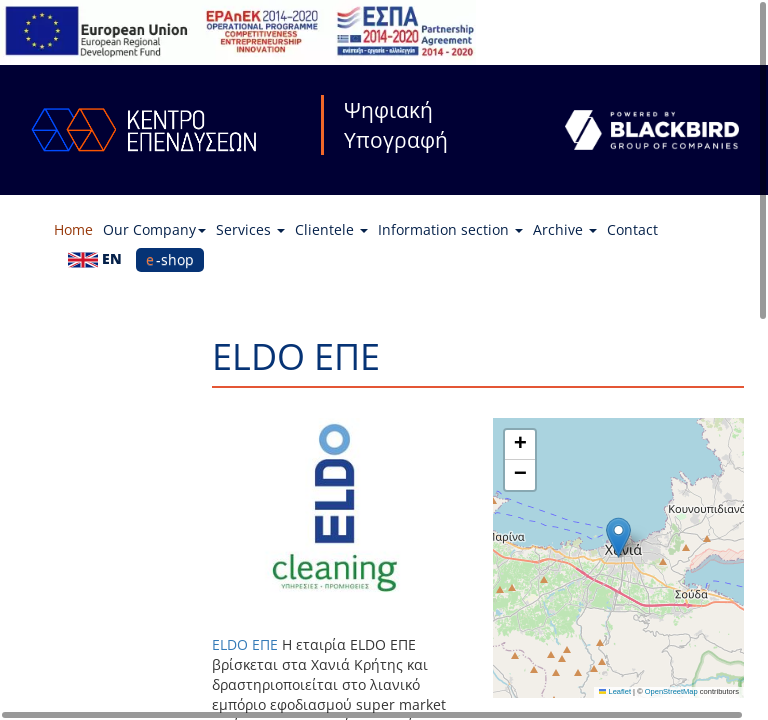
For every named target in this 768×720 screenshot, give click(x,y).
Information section (450, 229)
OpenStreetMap (671, 691)
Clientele (331, 229)
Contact (632, 229)
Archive (565, 229)
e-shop (170, 259)
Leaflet (615, 691)
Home (73, 229)
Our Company (154, 229)
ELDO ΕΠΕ (245, 644)
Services (250, 229)
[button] (618, 537)
